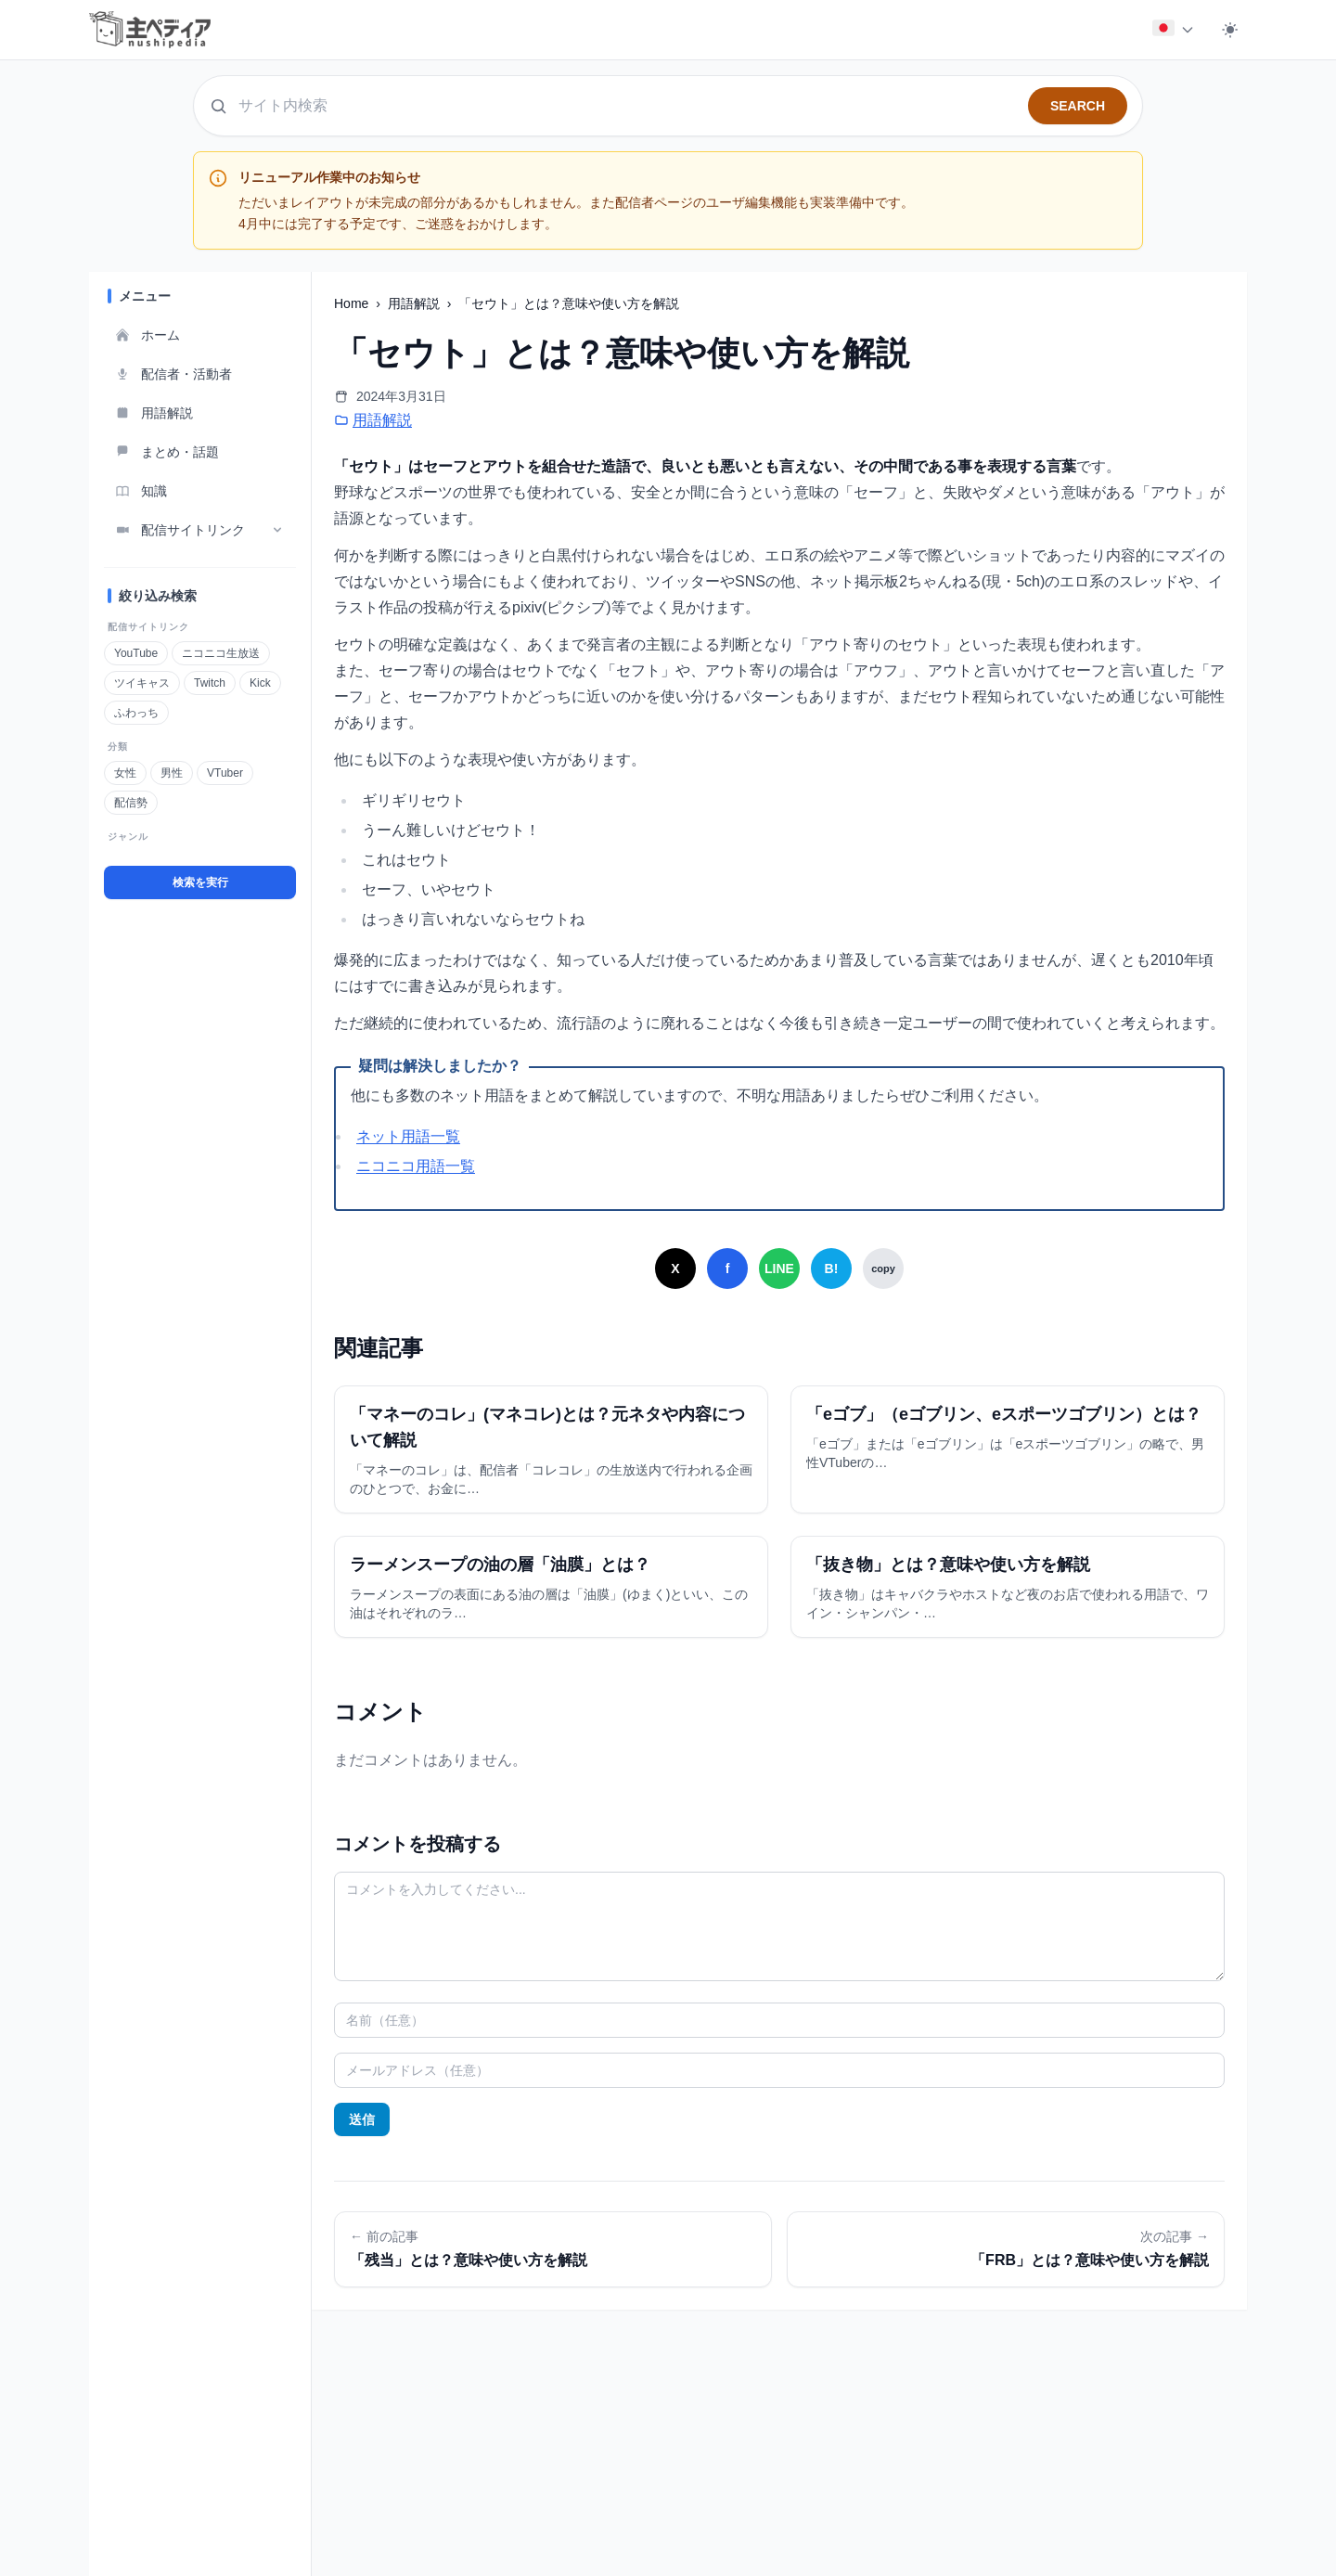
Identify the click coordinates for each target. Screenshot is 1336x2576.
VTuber (224, 772)
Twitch (209, 682)
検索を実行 (200, 882)
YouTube (135, 653)
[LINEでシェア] (779, 1268)
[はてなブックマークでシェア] (831, 1268)
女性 (124, 772)
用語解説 (415, 303)
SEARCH (1077, 105)
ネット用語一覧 (408, 1136)
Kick (260, 682)
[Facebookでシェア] (727, 1268)
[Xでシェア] (675, 1268)
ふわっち (136, 712)
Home (353, 303)
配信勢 (130, 802)
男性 (171, 772)
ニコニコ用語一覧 (415, 1166)
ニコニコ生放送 (220, 653)
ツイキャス (141, 682)
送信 (362, 2119)
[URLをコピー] (883, 1268)
